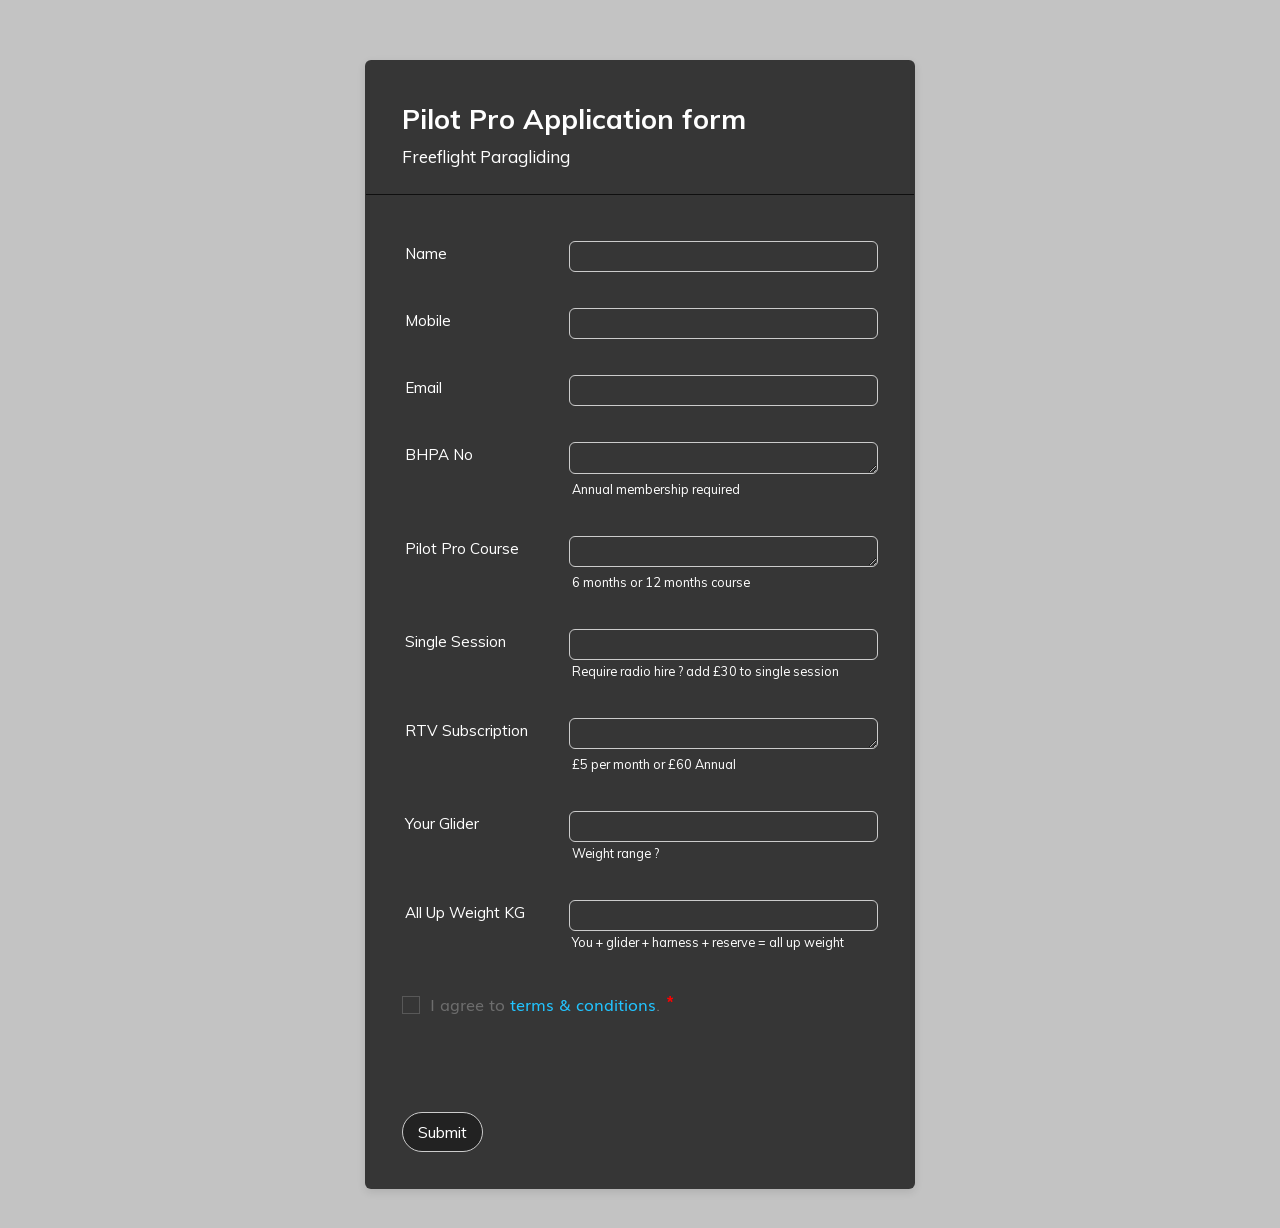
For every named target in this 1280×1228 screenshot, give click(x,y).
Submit (442, 1132)
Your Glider (442, 823)
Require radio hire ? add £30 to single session (705, 671)
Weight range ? (615, 853)
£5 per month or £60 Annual (654, 764)
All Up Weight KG (465, 912)
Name (426, 253)
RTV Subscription (466, 730)
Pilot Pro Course (462, 548)
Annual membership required (656, 489)
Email (423, 387)
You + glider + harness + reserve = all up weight (708, 942)
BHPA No (439, 454)
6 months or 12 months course (661, 582)
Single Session (455, 641)
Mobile (428, 320)
